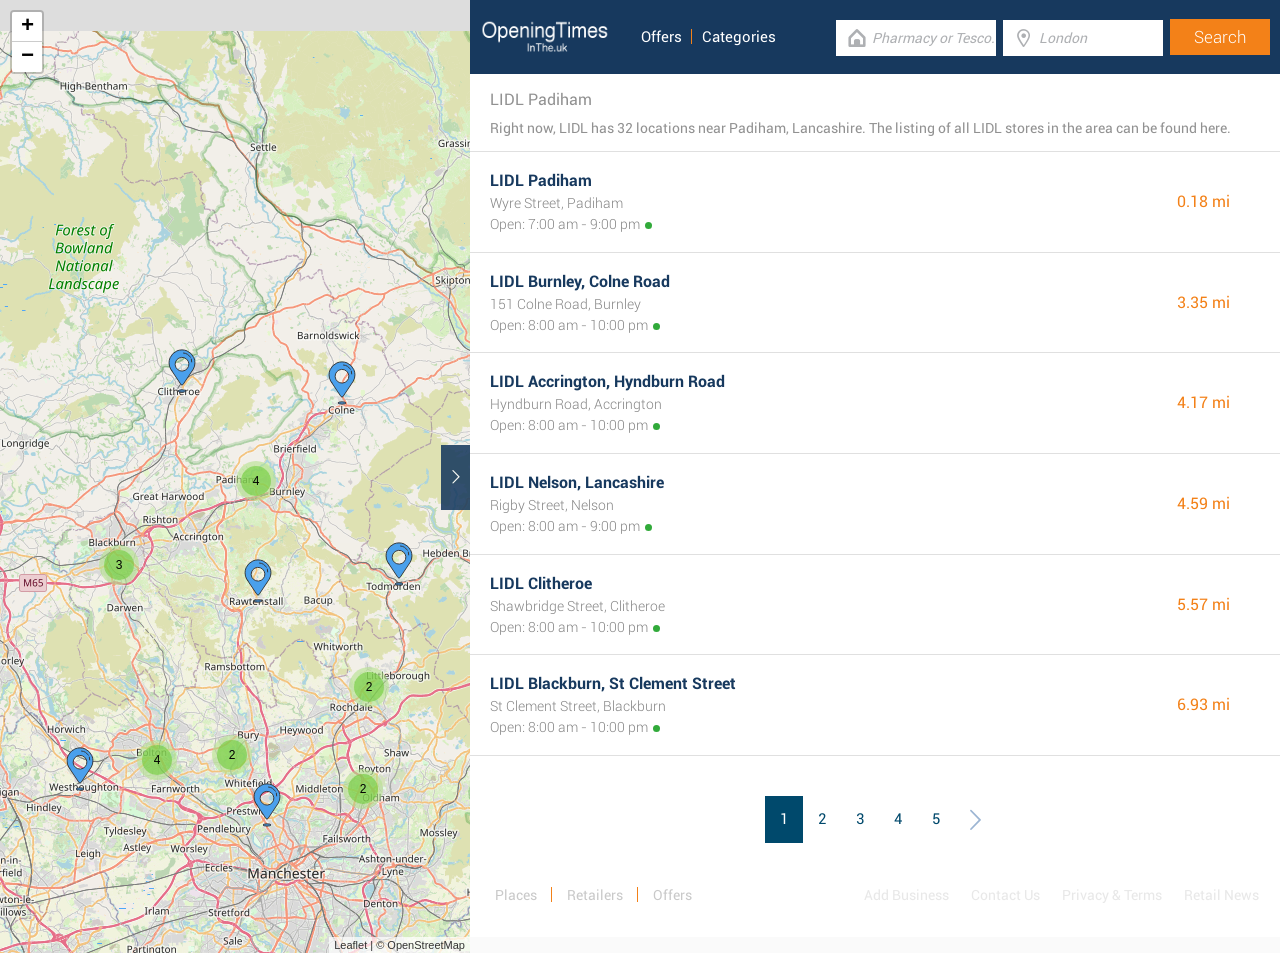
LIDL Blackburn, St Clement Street (613, 683)
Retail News (1221, 895)
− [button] (27, 57)
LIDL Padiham (541, 180)
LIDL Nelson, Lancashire (577, 482)
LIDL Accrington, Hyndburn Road (607, 381)
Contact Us (1005, 895)
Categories (739, 37)
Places (516, 895)
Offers (661, 37)
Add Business (906, 895)
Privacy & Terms (1112, 895)
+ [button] (27, 27)
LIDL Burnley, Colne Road (580, 281)
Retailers (595, 895)
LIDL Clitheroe (541, 583)
